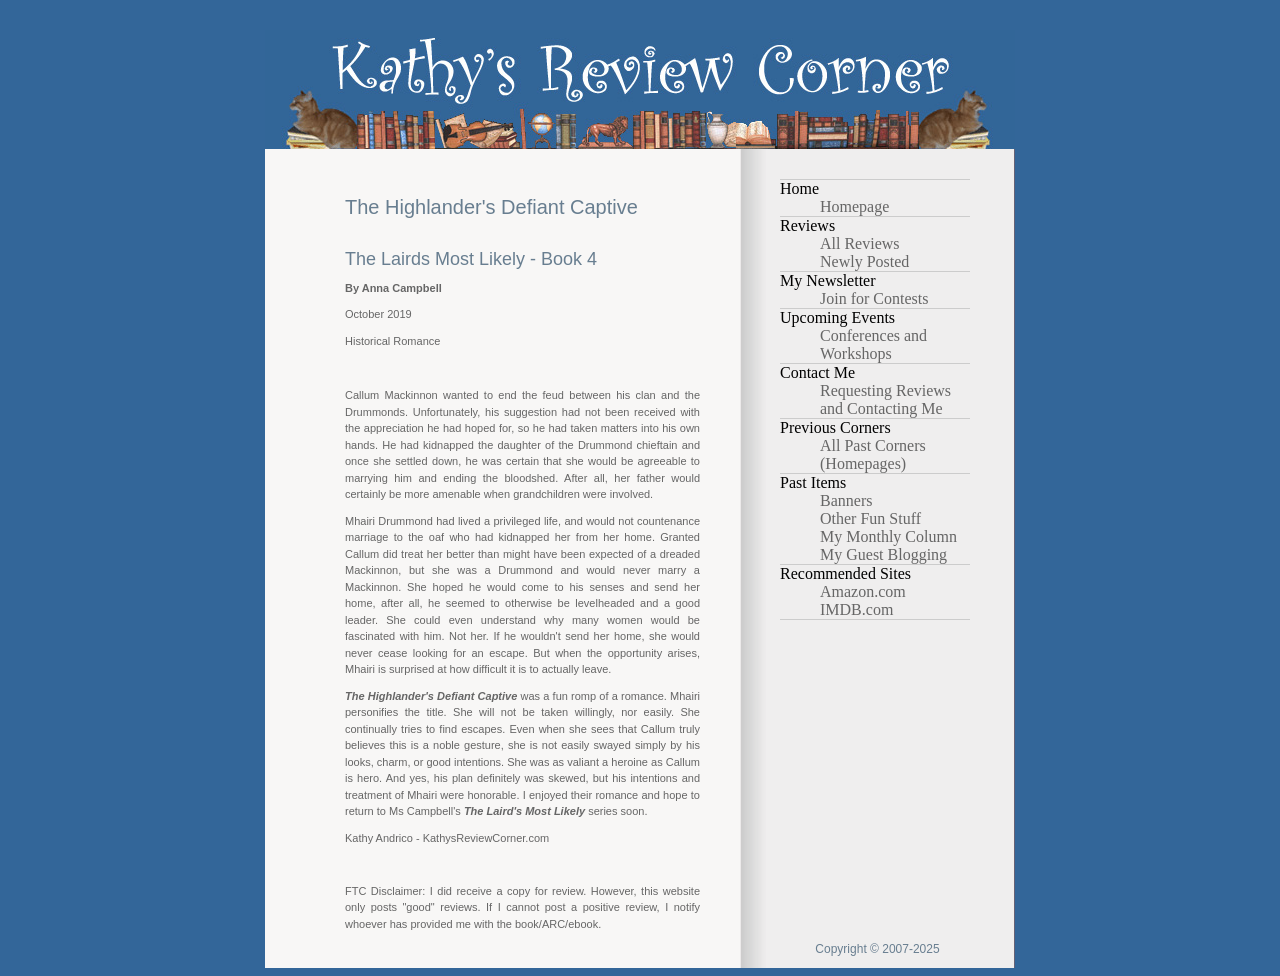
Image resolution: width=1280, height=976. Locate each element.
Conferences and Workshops (873, 344)
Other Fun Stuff (870, 518)
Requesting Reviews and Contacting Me (885, 399)
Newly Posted (864, 261)
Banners (846, 500)
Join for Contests (874, 298)
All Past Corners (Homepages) (873, 454)
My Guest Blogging (883, 554)
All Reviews (860, 243)
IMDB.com (856, 609)
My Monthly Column (888, 536)
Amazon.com (863, 591)
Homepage (854, 206)
